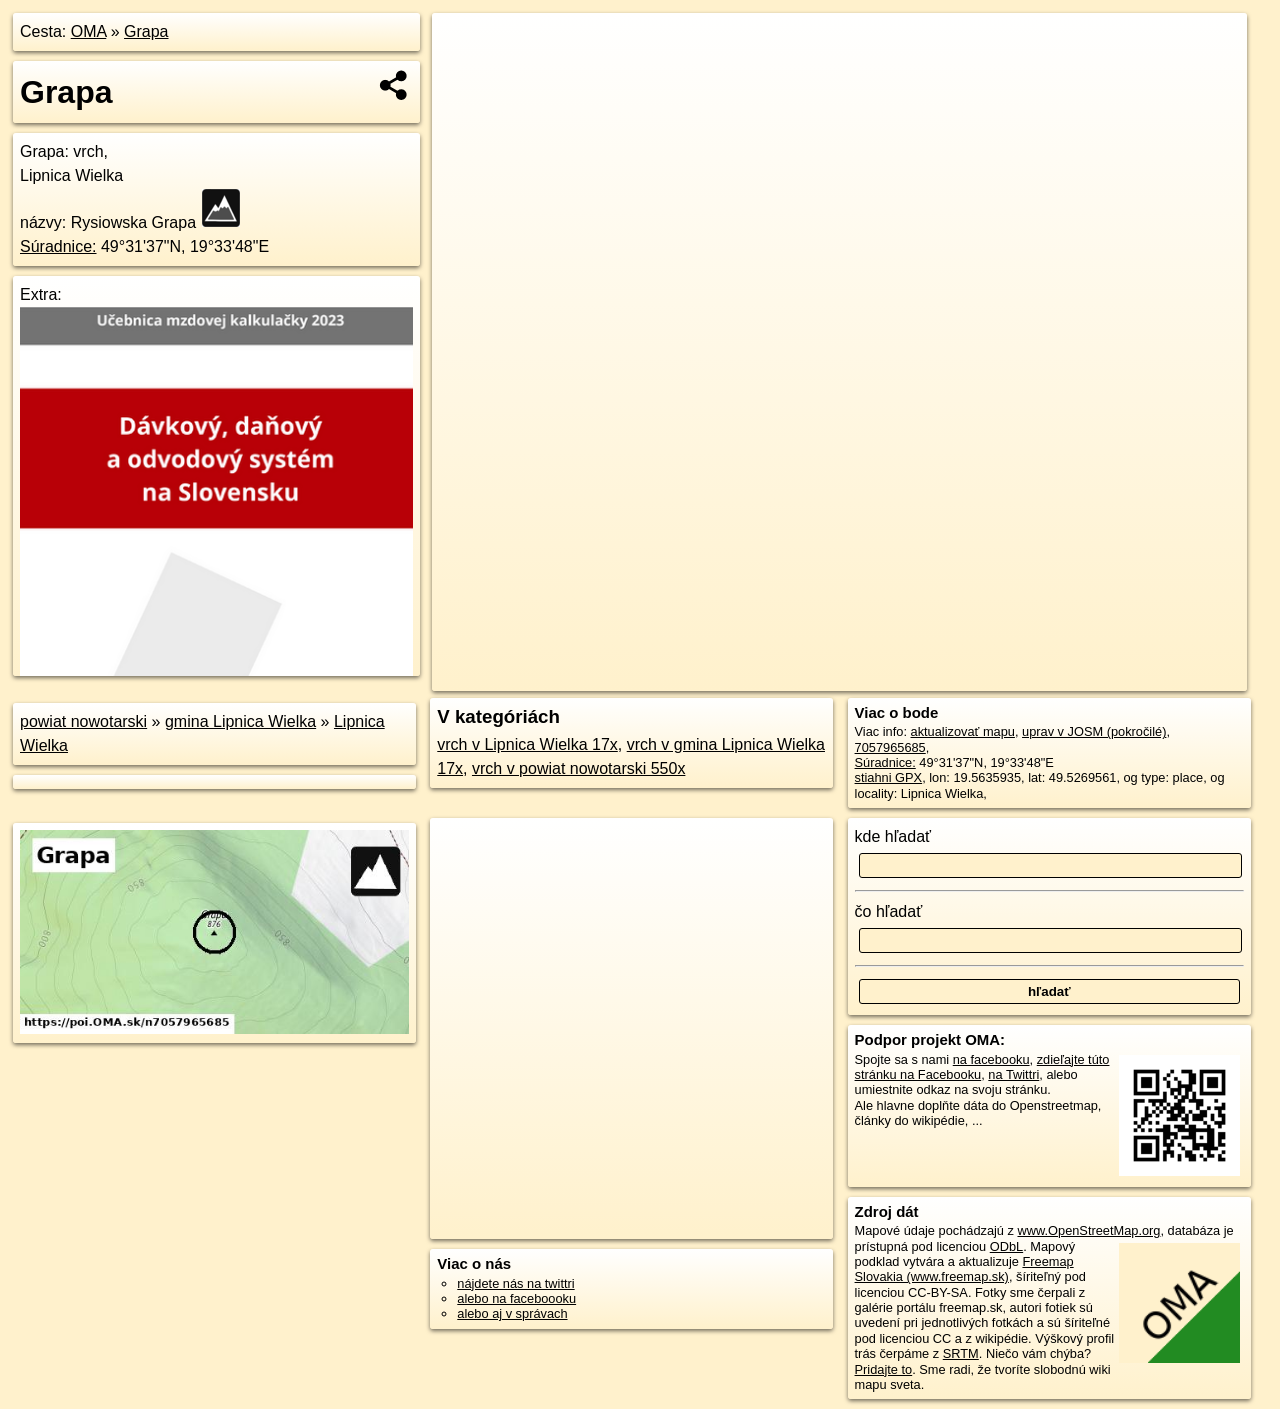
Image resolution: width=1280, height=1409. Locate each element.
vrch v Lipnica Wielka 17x (527, 744)
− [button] (466, 78)
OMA (89, 31)
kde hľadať (893, 836)
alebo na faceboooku (516, 1298)
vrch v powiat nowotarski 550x (578, 768)
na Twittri (1013, 1074)
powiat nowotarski (83, 721)
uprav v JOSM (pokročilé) (1094, 731)
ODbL (1006, 1246)
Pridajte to (884, 1369)
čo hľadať (889, 911)
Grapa (146, 31)
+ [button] (466, 47)
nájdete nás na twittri (515, 1283)
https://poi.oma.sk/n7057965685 (1156, 676)
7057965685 (890, 747)
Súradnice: (58, 246)
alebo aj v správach (512, 1313)
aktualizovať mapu (963, 731)
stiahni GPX (889, 777)
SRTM (961, 1353)
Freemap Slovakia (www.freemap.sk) (964, 1269)
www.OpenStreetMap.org (1088, 1230)
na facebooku (991, 1059)
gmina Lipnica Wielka (240, 721)
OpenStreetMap (902, 676)
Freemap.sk (1005, 676)
